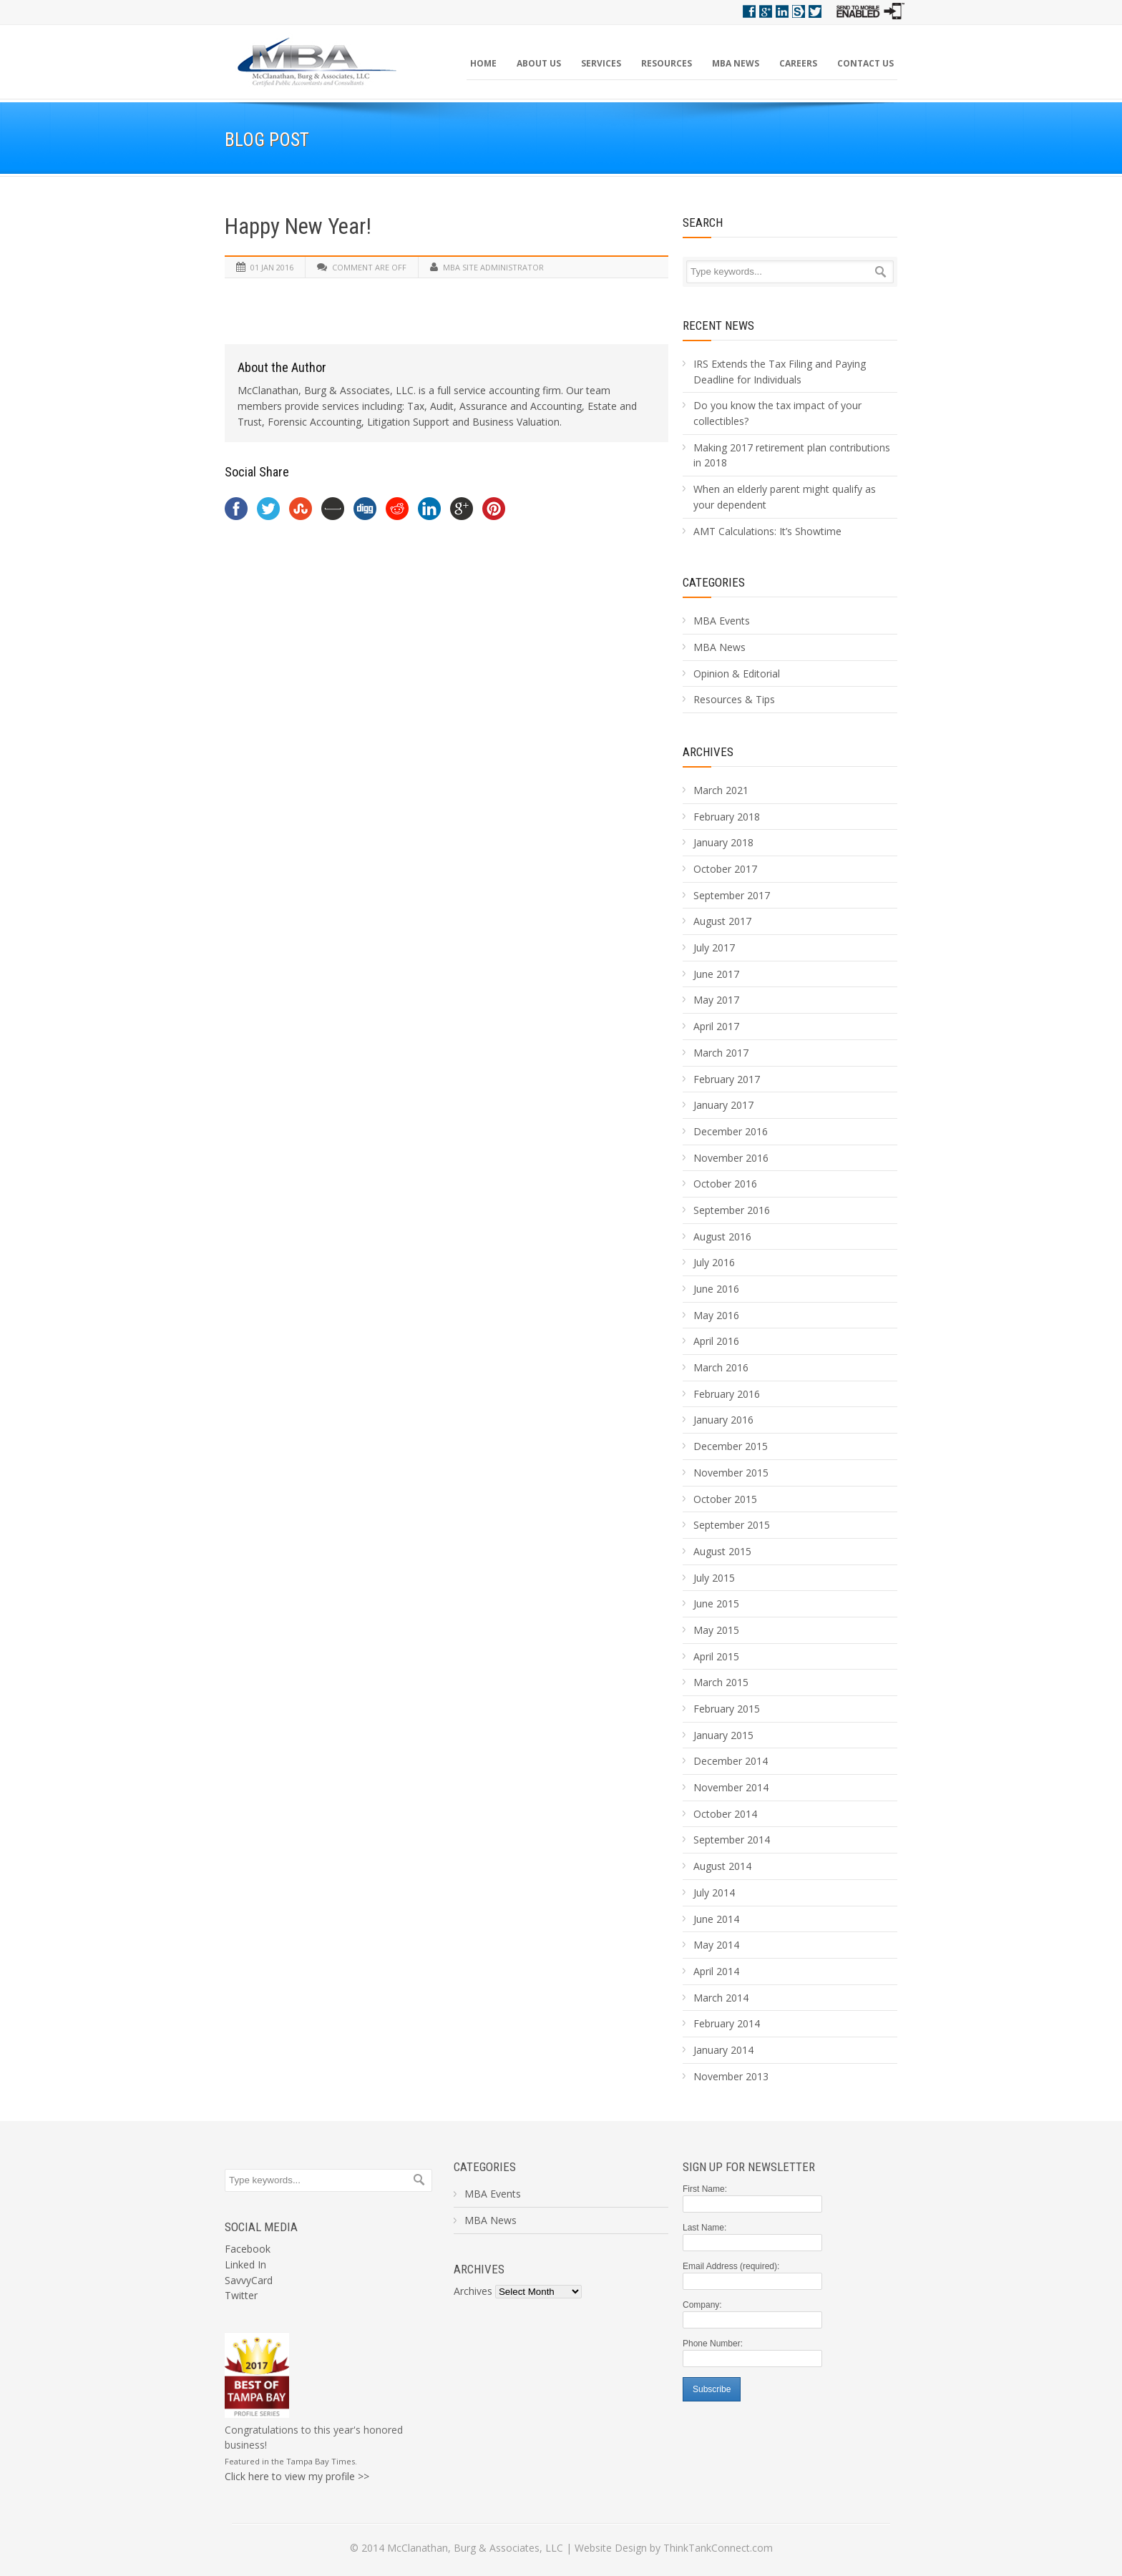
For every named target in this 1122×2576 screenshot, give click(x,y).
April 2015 (716, 1656)
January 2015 (723, 1735)
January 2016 (723, 1419)
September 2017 (731, 895)
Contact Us (865, 63)
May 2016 (716, 1315)
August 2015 (722, 1551)
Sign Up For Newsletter (749, 2167)
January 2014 (723, 2050)
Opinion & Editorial (736, 673)
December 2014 (730, 1761)
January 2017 (723, 1105)
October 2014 (725, 1814)
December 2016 (730, 1131)
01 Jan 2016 (271, 267)
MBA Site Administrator (493, 267)
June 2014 (716, 1919)
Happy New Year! (298, 226)
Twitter (815, 11)
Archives (708, 752)
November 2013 (731, 2076)
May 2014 (716, 1944)
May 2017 (716, 1000)
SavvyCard (249, 2280)
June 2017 (716, 974)
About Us (539, 63)
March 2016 (720, 1367)
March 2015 (720, 1682)
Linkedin (782, 11)
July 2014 (714, 1892)
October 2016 (725, 1183)
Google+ (765, 11)
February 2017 (726, 1079)
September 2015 (731, 1525)
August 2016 (722, 1236)
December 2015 (730, 1446)
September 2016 (731, 1210)
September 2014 (731, 1839)
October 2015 (725, 1499)
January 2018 (723, 842)
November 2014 (731, 1787)
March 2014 (720, 1997)
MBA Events (721, 620)
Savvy (798, 11)
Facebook (749, 11)
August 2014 (722, 1866)
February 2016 (726, 1394)
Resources (666, 63)
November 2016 (731, 1158)
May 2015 (716, 1630)
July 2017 (714, 947)
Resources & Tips (734, 699)
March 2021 (720, 790)
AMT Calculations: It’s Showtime (767, 531)
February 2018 (726, 816)
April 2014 (716, 1971)
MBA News (735, 63)
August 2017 (722, 921)
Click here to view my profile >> (297, 2476)
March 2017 (720, 1052)
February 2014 (726, 2023)
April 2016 (716, 1341)
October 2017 (725, 869)
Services (601, 63)
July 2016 (714, 1262)
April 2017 (716, 1026)
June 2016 (716, 1289)
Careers (798, 63)
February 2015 (726, 1708)
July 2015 (714, 1578)
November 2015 (731, 1472)
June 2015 (716, 1603)
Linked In (245, 2264)
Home (483, 63)
